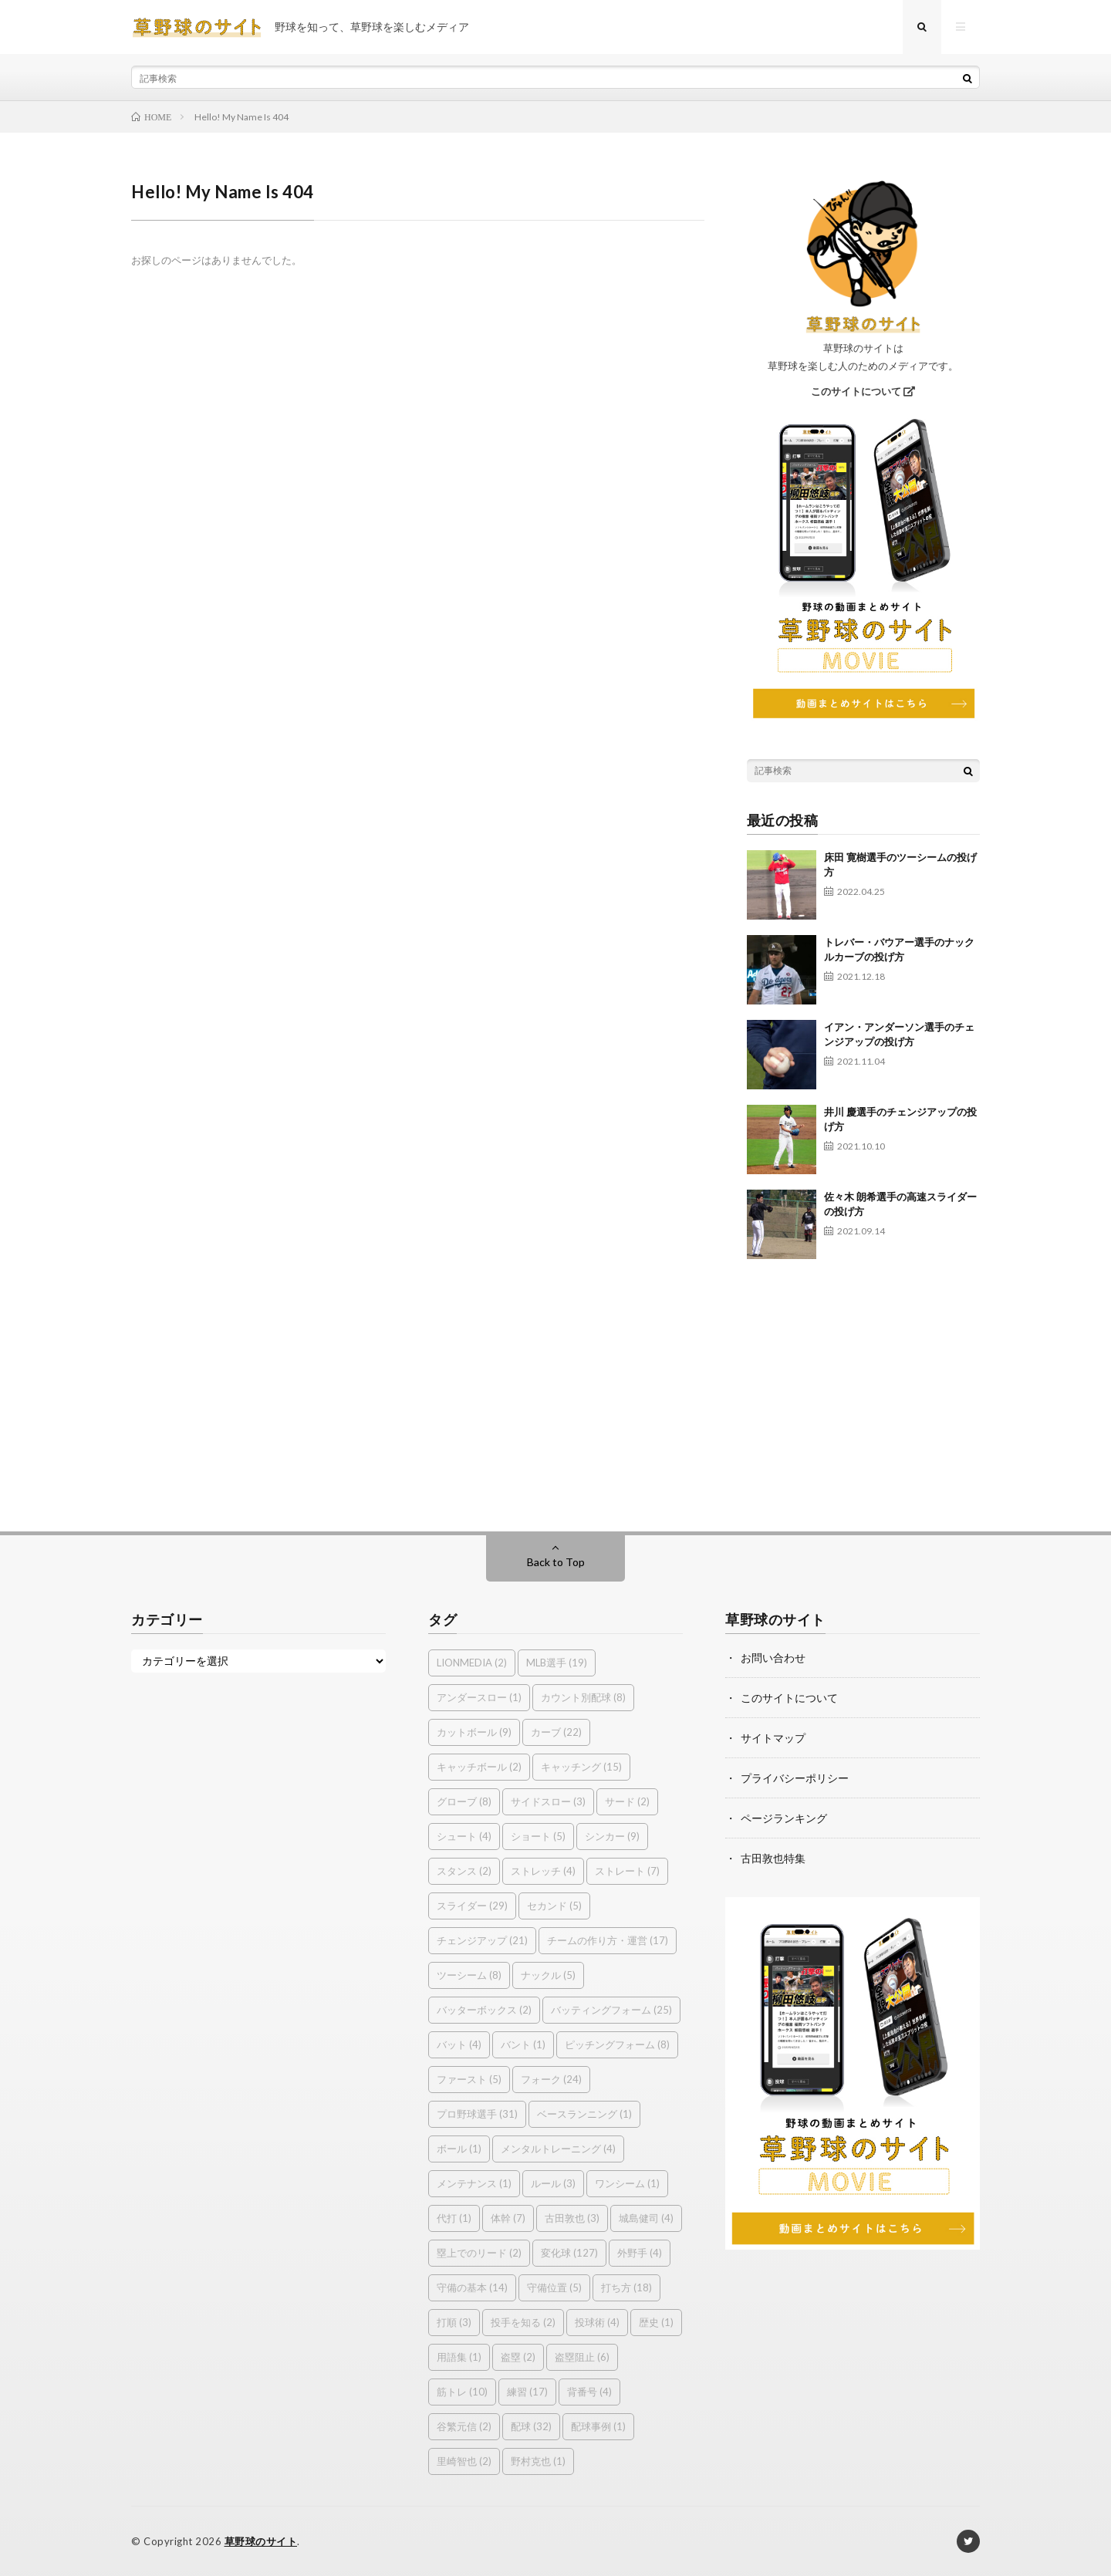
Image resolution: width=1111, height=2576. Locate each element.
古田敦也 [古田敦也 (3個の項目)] (572, 2218)
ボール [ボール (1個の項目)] (459, 2148)
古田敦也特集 (773, 1858)
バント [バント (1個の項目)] (523, 2044)
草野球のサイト (261, 2541)
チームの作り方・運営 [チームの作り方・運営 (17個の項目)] (607, 1940)
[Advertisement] (864, 1387)
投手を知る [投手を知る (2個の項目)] (523, 2322)
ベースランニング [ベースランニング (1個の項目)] (584, 2114)
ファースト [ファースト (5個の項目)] (469, 2079)
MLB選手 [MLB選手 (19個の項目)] (556, 1662)
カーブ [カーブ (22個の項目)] (556, 1732)
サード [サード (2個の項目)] (627, 1801)
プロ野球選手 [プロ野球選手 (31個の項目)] (477, 2114)
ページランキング (784, 1818)
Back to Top (556, 1561)
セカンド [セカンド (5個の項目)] (554, 1905)
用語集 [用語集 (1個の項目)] (459, 2357)
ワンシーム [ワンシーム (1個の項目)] (627, 2183)
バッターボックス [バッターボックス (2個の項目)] (484, 2010)
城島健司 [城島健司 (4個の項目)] (646, 2218)
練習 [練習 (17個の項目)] (527, 2391)
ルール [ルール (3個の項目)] (553, 2183)
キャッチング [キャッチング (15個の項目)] (581, 1767)
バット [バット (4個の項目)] (459, 2044)
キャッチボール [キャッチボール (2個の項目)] (479, 1767)
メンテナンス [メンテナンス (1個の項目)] (474, 2183)
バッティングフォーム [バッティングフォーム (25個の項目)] (611, 2010)
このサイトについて (863, 391)
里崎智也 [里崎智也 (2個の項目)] (464, 2461)
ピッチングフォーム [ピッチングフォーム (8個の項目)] (617, 2044)
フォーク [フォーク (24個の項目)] (551, 2079)
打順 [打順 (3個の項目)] (454, 2322)
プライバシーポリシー (795, 1777)
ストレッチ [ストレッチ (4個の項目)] (543, 1871)
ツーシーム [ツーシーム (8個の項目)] (469, 1975)
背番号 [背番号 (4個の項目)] (589, 2391)
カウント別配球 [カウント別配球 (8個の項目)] (583, 1697)
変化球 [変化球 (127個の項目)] (569, 2253)
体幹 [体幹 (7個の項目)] (508, 2218)
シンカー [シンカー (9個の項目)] (612, 1836)
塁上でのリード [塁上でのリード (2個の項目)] (479, 2253)
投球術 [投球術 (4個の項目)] (597, 2322)
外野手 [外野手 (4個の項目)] (639, 2253)
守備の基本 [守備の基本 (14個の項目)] (472, 2287)
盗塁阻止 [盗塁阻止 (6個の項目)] (582, 2357)
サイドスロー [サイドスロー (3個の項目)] (548, 1801)
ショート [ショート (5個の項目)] (538, 1836)
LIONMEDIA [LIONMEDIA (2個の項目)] (472, 1662)
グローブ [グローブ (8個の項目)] (464, 1801)
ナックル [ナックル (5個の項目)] (548, 1975)
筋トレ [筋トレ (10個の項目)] (462, 2391)
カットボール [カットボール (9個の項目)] (474, 1732)
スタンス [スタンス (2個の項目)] (464, 1871)
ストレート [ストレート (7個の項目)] (627, 1871)
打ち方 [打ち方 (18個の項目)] (626, 2287)
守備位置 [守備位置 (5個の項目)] (554, 2287)
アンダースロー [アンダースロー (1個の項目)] (479, 1697)
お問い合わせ (773, 1657)
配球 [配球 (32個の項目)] (531, 2426)
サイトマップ (773, 1737)
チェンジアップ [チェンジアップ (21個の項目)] (482, 1940)
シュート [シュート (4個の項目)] (464, 1836)
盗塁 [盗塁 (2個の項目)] (518, 2357)
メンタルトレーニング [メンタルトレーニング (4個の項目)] (558, 2148)
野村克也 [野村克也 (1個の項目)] (538, 2461)
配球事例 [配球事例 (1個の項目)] (598, 2426)
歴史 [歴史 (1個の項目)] (656, 2322)
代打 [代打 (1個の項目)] (454, 2218)
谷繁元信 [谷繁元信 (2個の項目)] (464, 2426)
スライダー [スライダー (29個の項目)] (472, 1905)
